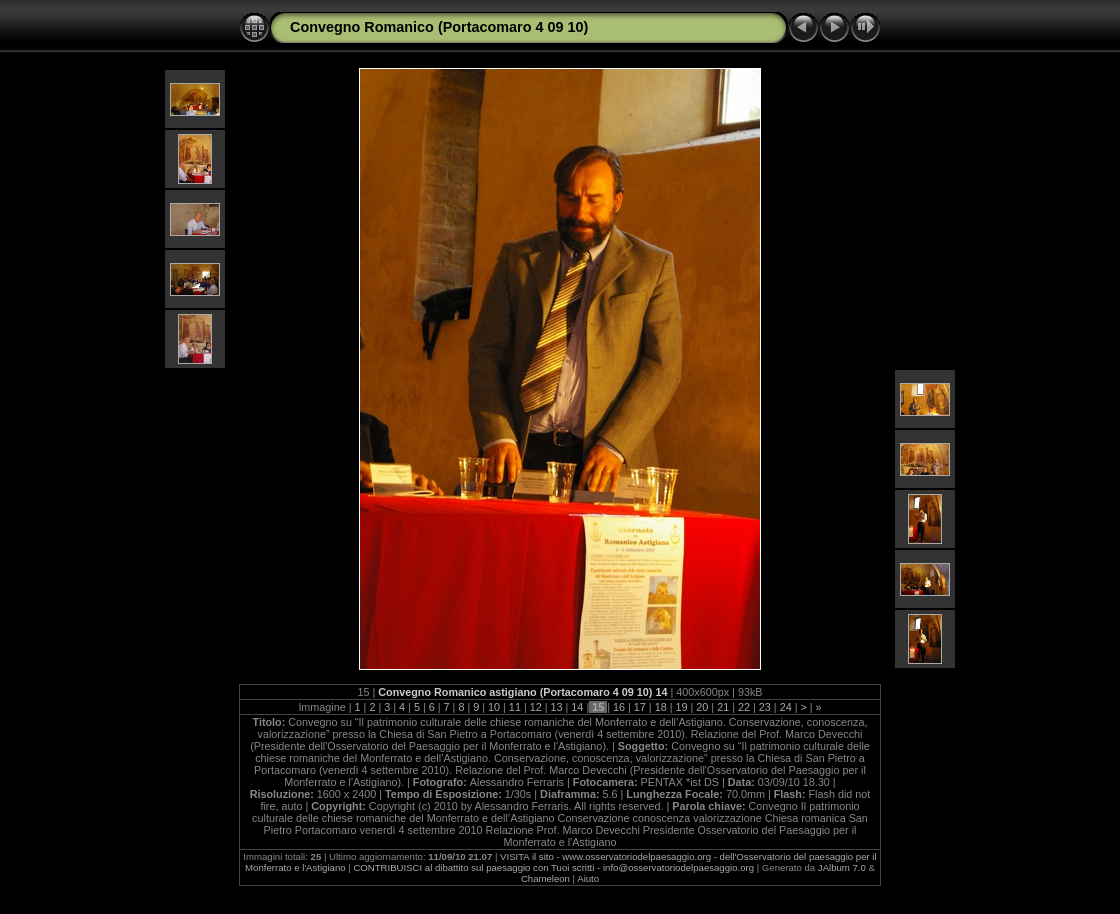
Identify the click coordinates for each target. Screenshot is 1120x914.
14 (577, 707)
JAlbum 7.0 (842, 867)
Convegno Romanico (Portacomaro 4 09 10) (439, 27)
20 (702, 707)
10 (494, 707)
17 (640, 707)
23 (765, 707)
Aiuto (588, 878)
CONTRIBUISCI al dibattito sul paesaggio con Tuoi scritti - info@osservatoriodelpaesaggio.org (553, 867)
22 (744, 707)
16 (619, 707)
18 (661, 707)
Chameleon (545, 878)
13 (557, 707)
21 (723, 707)
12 (536, 707)
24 (786, 707)
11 (515, 707)
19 (682, 707)
